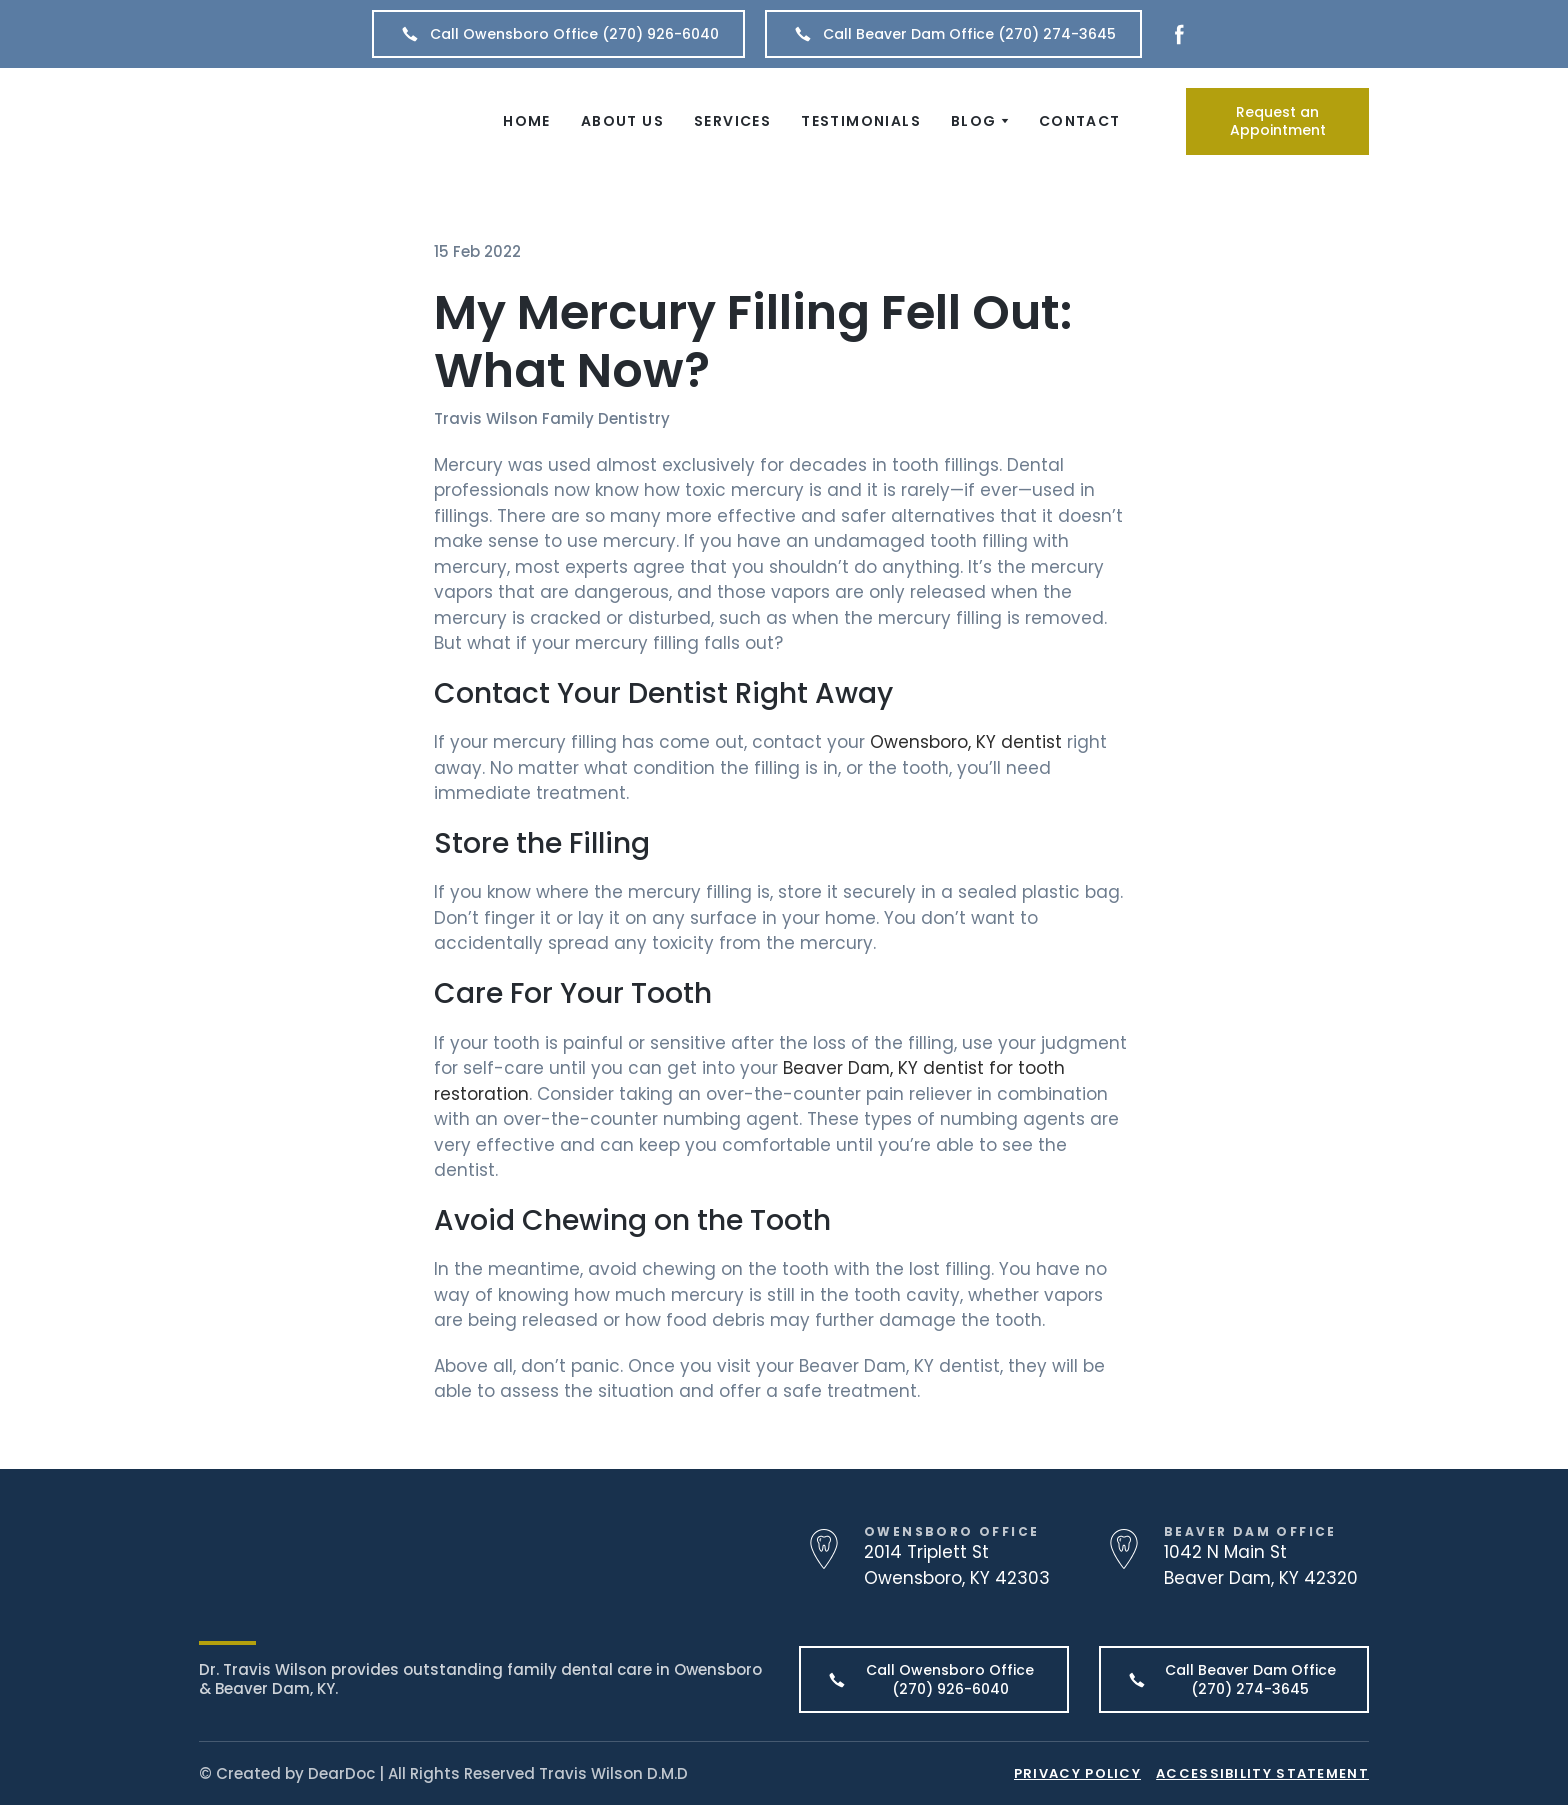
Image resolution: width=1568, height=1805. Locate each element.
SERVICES (732, 121)
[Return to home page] (316, 121)
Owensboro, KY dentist (966, 742)
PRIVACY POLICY (1077, 1773)
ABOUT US (622, 121)
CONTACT (1080, 121)
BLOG (974, 121)
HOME (527, 121)
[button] (558, 34)
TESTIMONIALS (861, 121)
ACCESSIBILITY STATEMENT (1262, 1773)
